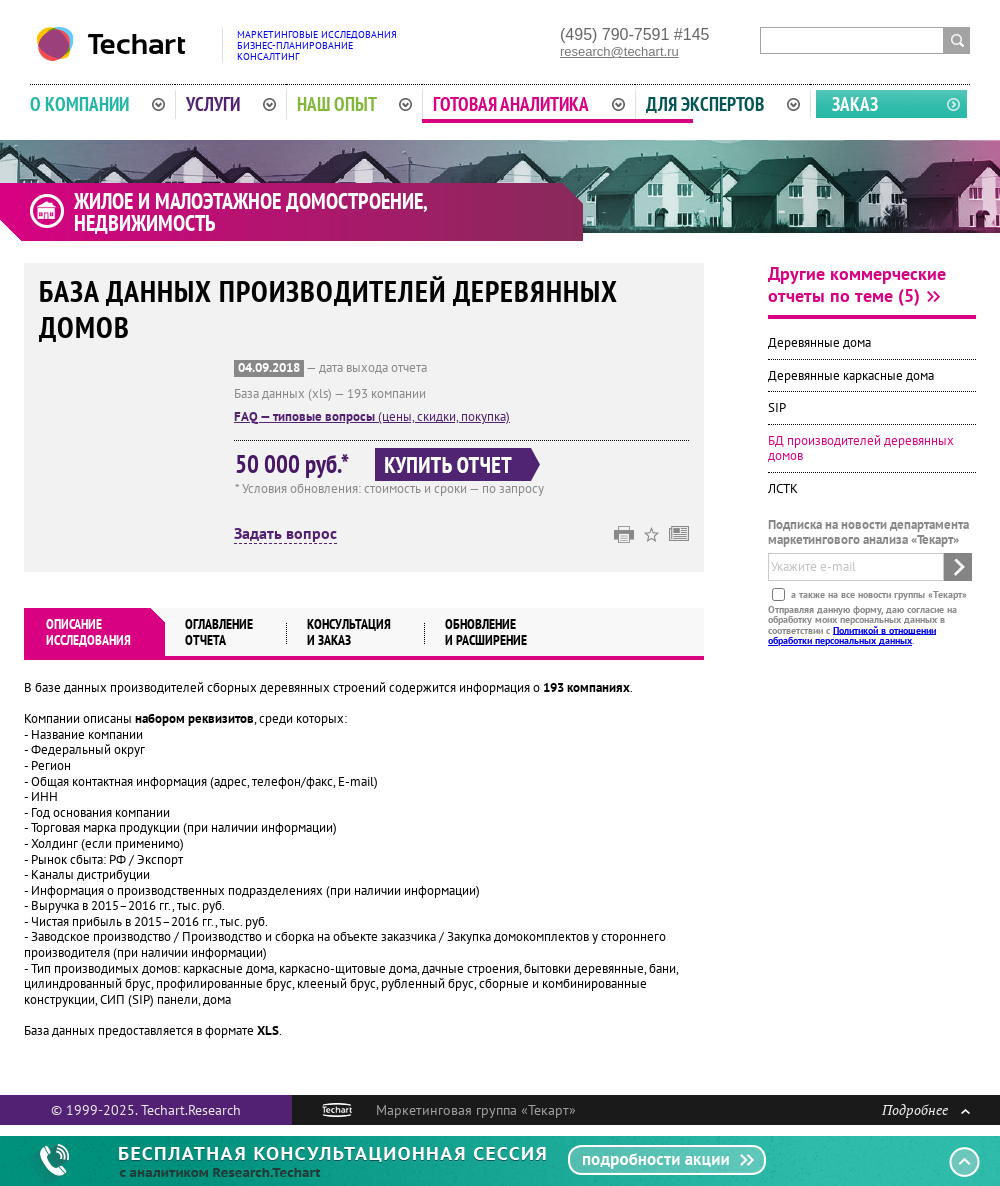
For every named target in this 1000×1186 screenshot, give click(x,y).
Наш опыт (355, 104)
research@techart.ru (619, 51)
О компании (97, 104)
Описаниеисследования (88, 632)
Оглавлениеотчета (219, 632)
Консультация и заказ (349, 632)
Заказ (855, 104)
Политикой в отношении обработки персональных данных (852, 634)
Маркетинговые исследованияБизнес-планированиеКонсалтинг (317, 45)
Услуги (231, 104)
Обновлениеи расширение (486, 632)
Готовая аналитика (529, 104)
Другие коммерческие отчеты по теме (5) (857, 284)
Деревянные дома (819, 342)
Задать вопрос (285, 534)
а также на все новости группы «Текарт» (877, 593)
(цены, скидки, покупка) (372, 416)
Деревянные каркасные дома (851, 375)
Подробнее (926, 1109)
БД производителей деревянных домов (861, 448)
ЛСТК (783, 488)
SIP (777, 407)
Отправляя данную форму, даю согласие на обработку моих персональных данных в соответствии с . (862, 624)
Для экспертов (723, 104)
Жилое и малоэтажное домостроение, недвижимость (250, 212)
